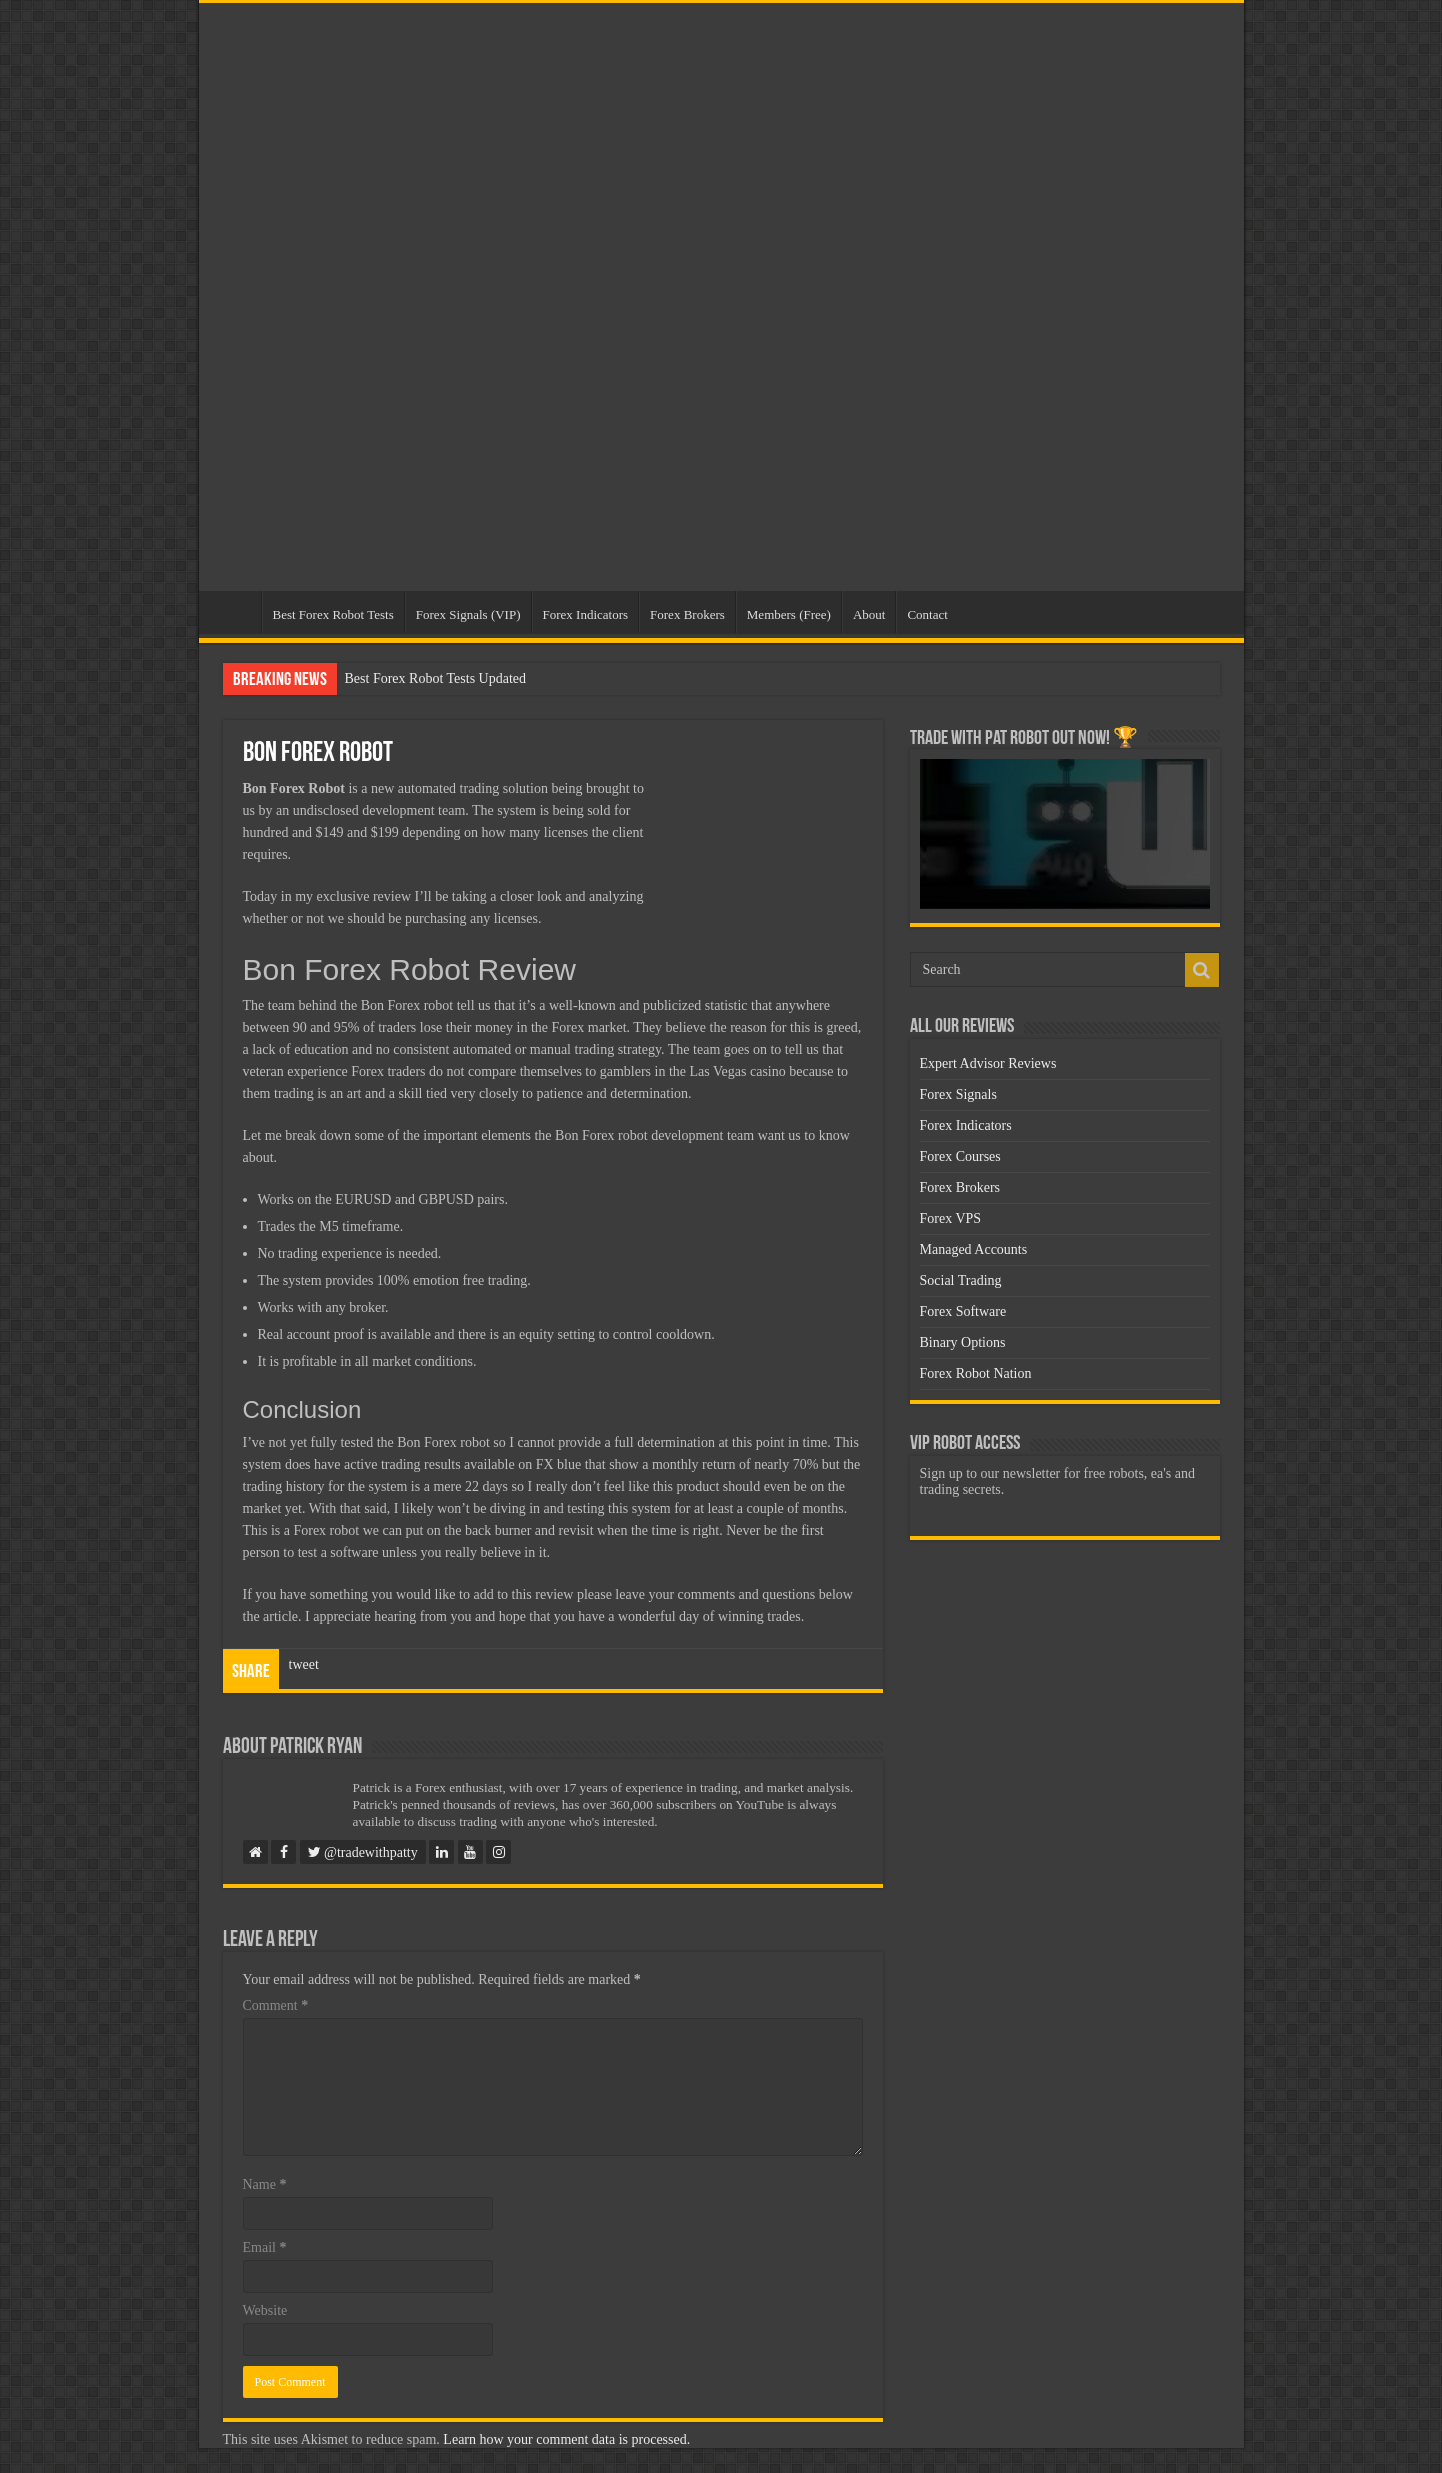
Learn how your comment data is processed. (566, 2439)
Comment (276, 2005)
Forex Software (963, 1311)
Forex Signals (958, 1094)
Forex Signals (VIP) (468, 614)
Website (265, 2310)
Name (265, 2184)
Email (265, 2247)
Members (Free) (789, 614)
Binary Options (963, 1342)
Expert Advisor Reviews (988, 1063)
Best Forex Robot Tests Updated (436, 678)
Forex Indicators (586, 614)
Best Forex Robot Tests (333, 614)
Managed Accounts (974, 1249)
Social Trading (961, 1280)
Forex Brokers (687, 614)
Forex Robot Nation (976, 1373)
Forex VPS (951, 1218)
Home (235, 612)
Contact (927, 614)
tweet (304, 1664)
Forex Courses (960, 1156)
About (869, 614)
